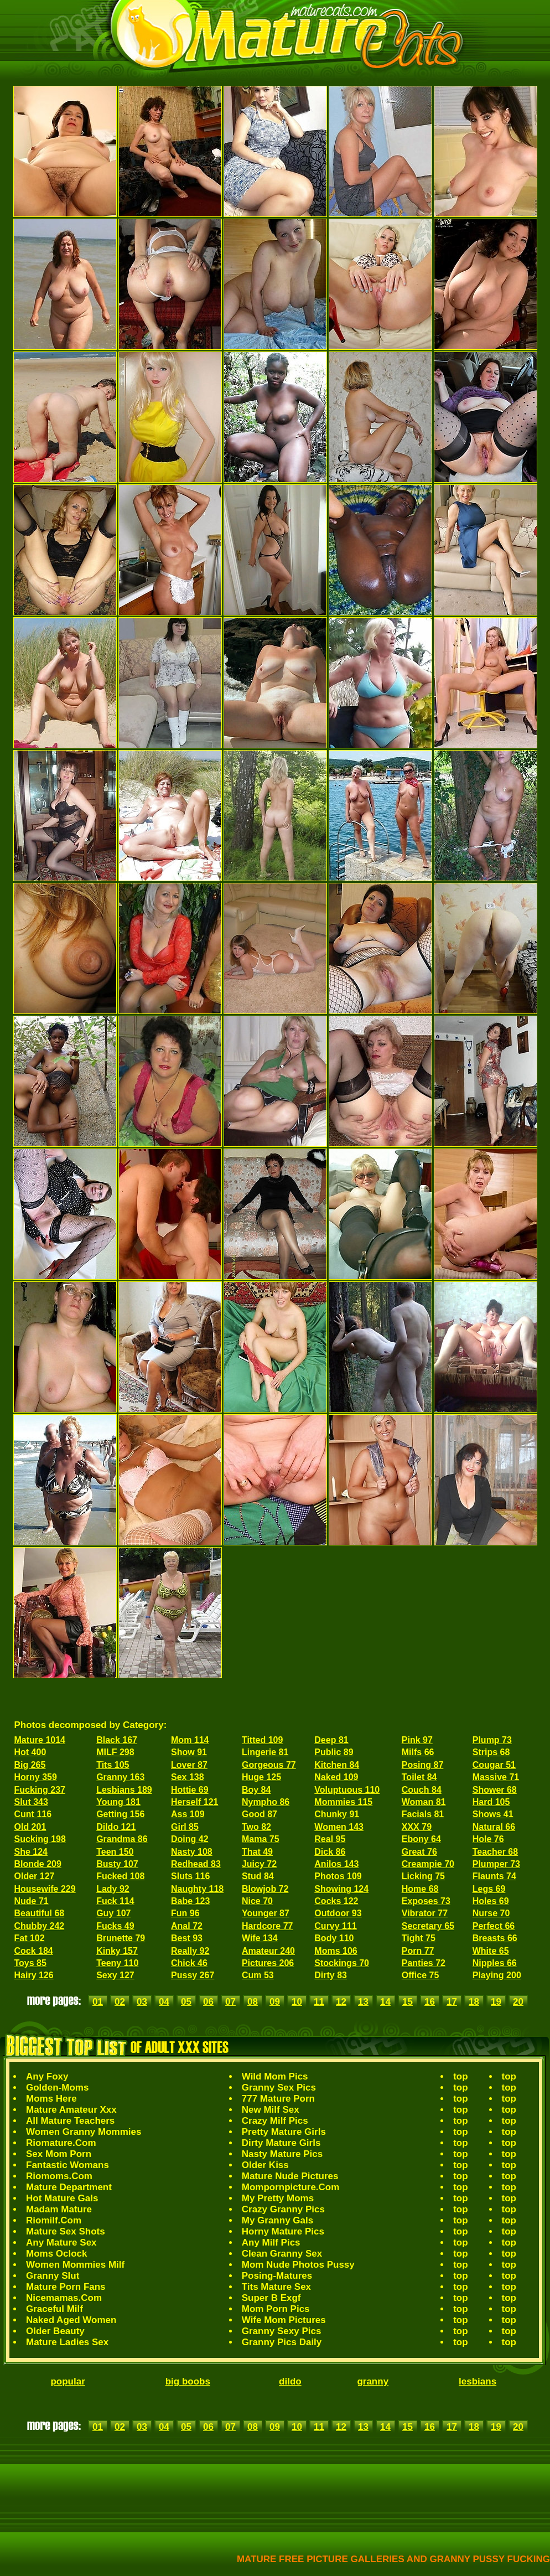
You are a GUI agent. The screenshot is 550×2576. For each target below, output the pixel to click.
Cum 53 (258, 1975)
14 (385, 2001)
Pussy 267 (192, 1975)
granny (372, 2381)
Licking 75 (423, 1876)
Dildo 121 (116, 1827)
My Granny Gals (277, 2220)
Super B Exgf (271, 2298)
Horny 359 (35, 1777)
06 (208, 2001)
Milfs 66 (418, 1752)
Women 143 (339, 1827)
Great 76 (419, 1851)
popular (67, 2381)
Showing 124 (341, 1889)
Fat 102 (29, 1938)
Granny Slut (52, 2275)
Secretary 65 (428, 1926)
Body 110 (334, 1938)
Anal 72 (187, 1926)
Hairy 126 (34, 1975)
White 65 (491, 1951)
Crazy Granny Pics (283, 2209)
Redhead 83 (196, 1864)
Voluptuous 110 (347, 1789)
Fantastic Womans (67, 2165)
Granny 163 (120, 1777)
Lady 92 (112, 1889)
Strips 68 (491, 1752)
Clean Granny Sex (282, 2253)
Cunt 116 (33, 1814)
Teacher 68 (495, 1851)
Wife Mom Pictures (284, 2320)
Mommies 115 (343, 1802)
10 (297, 2001)
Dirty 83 (330, 1975)
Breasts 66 (495, 1938)
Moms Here (51, 2098)
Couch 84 (422, 1789)
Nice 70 (257, 1901)
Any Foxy (47, 2076)
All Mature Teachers (70, 2120)
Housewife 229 (45, 1889)
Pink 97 (417, 1740)
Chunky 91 (336, 1814)
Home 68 (420, 1889)
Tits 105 (112, 1765)
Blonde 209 (37, 1864)
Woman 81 (424, 1802)
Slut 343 (31, 1802)
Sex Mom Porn (58, 2154)
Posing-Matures (277, 2275)
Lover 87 (189, 1765)
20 (518, 2001)
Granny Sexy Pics (281, 2331)
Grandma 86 (121, 1839)
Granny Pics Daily (282, 2342)
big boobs (187, 2381)
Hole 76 (488, 1839)
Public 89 (333, 1752)
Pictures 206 (268, 1963)
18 (474, 2001)
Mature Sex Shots (65, 2231)
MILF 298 (115, 1752)
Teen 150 (114, 1851)
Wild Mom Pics (275, 2076)
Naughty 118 (197, 1889)
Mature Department (69, 2187)
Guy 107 (113, 1913)
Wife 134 (260, 1938)
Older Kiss (265, 2165)
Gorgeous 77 (269, 1765)
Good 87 (259, 1814)
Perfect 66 (494, 1926)
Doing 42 (190, 1839)
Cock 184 (33, 1951)
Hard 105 (491, 1802)
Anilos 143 (336, 1864)
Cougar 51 (494, 1765)
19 (496, 2001)
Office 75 (420, 1975)
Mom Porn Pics (276, 2309)
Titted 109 (262, 1740)
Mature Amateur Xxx (71, 2109)
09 (274, 2001)
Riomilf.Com (53, 2220)
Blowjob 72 (265, 1889)
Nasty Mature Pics (282, 2154)
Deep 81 (331, 1740)
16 (429, 2001)
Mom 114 (190, 1740)
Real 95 (329, 1839)
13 (363, 2001)
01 (97, 2001)
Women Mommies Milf (75, 2264)
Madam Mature (59, 2209)
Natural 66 (494, 1827)
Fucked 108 (120, 1876)
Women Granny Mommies (83, 2132)
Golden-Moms (57, 2087)
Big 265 (30, 1765)
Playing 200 (497, 1975)
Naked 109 (336, 1777)
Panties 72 (423, 1963)
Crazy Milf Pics (275, 2120)
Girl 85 (185, 1827)
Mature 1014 (40, 1740)
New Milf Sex (270, 2109)
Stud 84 (258, 1876)
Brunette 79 (120, 1938)
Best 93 (187, 1938)
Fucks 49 (115, 1926)
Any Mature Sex (61, 2242)
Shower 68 (495, 1789)
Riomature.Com (61, 2143)
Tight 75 (418, 1938)
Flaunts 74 (494, 1876)
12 (341, 2001)
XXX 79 (417, 1827)
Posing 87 (423, 1765)
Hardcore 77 (267, 1926)
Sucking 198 (40, 1839)
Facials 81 (423, 1814)
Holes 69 (491, 1901)
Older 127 (34, 1876)
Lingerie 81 (265, 1752)
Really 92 (190, 1951)
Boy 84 (256, 1789)
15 (407, 2001)
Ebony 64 (421, 1839)
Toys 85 (30, 1963)
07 (230, 2001)
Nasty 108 (191, 1851)
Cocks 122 (336, 1901)
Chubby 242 (39, 1926)
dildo (290, 2381)
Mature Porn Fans (66, 2287)
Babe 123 (190, 1901)
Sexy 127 (115, 1975)
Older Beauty (55, 2331)
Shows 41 (493, 1814)
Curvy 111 (335, 1926)
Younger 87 (265, 1913)
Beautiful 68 (39, 1913)
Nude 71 (31, 1901)
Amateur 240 (268, 1951)
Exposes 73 (426, 1901)
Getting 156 (120, 1814)
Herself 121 (194, 1802)
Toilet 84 (419, 1777)
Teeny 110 (117, 1963)
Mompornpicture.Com (291, 2187)
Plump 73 (492, 1740)
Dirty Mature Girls (281, 2143)
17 (452, 2001)
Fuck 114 (115, 1901)
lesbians (477, 2381)
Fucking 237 (39, 1789)
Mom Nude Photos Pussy (298, 2264)
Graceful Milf (54, 2309)
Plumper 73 (496, 1864)
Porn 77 (418, 1951)
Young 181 (118, 1802)
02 (120, 2001)
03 (142, 2001)
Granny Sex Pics (279, 2087)
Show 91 (189, 1752)
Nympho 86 (265, 1802)
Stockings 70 (341, 1963)
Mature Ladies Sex (67, 2342)
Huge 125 (261, 1777)
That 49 (257, 1851)
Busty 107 (117, 1864)
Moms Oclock (56, 2253)
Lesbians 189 (124, 1789)
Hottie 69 (190, 1789)
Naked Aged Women (71, 2320)
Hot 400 (30, 1752)
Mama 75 (260, 1839)
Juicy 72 (259, 1864)
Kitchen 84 (336, 1765)
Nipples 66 (495, 1963)
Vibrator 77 (425, 1913)
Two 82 (256, 1827)
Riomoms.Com (59, 2176)
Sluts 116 (190, 1876)
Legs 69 (489, 1889)
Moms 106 (335, 1951)
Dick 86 (329, 1851)
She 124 (31, 1851)
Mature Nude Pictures (290, 2176)
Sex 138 (187, 1777)
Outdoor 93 (337, 1913)
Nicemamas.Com (64, 2298)
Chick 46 (189, 1963)
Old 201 (30, 1827)
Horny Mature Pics (283, 2231)
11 (319, 2001)
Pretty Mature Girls (284, 2132)
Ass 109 (188, 1814)
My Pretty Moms (278, 2198)
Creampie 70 (428, 1864)
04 (164, 2001)
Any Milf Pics (271, 2242)
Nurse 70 (491, 1913)
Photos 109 (337, 1876)
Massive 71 (496, 1777)
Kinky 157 (117, 1951)
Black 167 (116, 1740)
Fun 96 (185, 1913)
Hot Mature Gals (62, 2198)
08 (252, 2001)
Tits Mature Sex (276, 2287)
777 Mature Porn (278, 2098)
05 (186, 2001)
